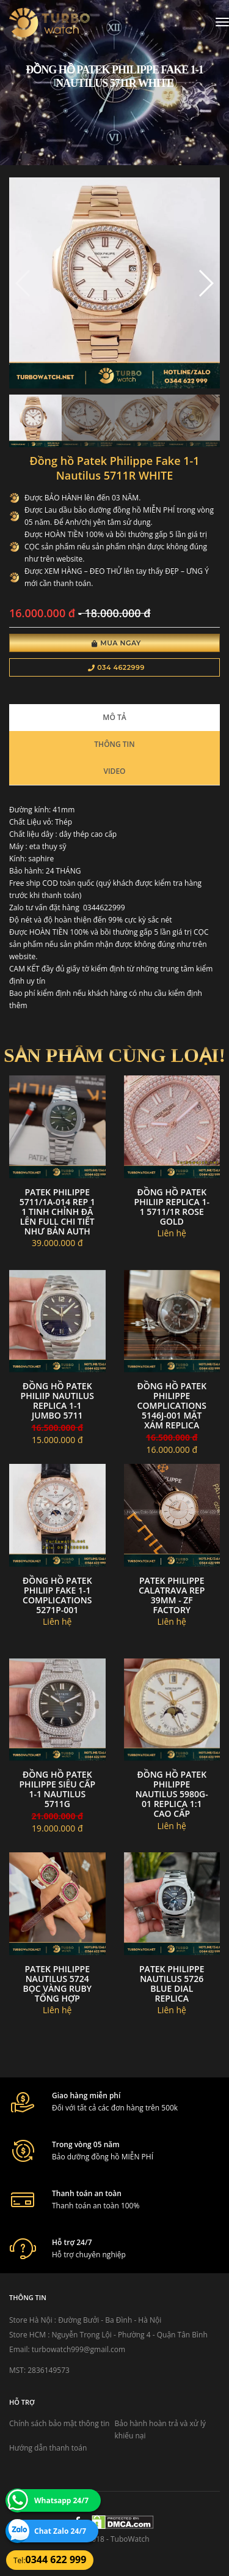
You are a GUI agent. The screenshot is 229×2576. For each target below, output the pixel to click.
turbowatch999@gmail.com (78, 2349)
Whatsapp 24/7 (61, 2500)
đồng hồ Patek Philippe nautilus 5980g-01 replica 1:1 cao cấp (172, 1794)
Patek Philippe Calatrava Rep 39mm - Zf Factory (172, 1595)
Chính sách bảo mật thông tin (59, 2423)
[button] (205, 283)
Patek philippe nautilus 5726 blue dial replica (171, 1983)
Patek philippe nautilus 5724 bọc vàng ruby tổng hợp (57, 1983)
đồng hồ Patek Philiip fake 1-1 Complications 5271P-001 (57, 1595)
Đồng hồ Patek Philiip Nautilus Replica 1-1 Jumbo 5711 (57, 1400)
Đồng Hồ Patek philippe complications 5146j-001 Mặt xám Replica (171, 1405)
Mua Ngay (116, 643)
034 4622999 (116, 667)
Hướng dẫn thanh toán (48, 2448)
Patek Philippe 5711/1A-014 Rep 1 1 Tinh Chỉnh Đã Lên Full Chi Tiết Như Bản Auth (57, 1211)
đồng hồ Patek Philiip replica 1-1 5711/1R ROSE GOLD (171, 1206)
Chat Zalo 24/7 (60, 2531)
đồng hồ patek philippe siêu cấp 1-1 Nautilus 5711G (58, 1789)
